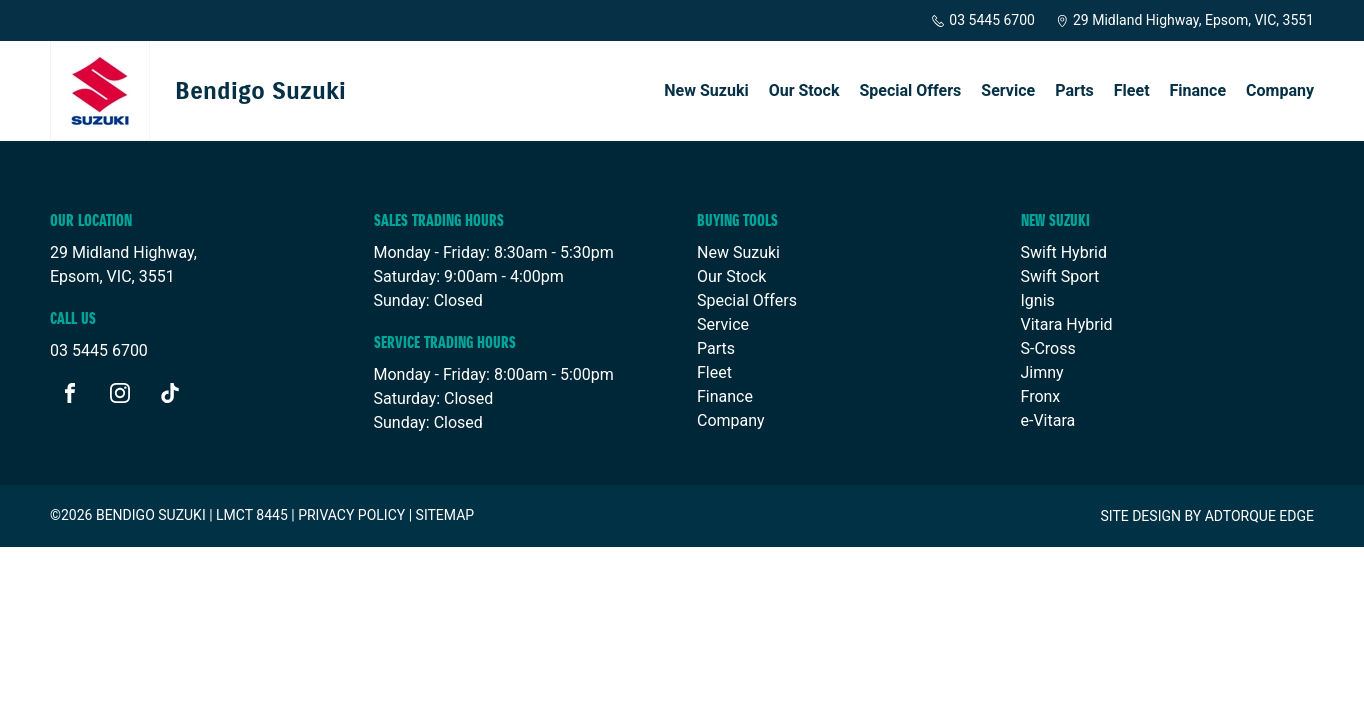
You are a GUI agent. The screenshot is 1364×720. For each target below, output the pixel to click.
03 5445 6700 (983, 20)
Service (1008, 90)
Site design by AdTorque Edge (1207, 516)
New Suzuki (706, 90)
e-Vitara (1048, 420)
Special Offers (910, 90)
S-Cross (1048, 348)
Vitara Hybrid (1067, 324)
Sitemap (445, 515)
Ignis (1038, 300)
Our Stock (804, 90)
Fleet (1132, 90)
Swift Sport (1060, 276)
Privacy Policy (351, 515)
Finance (1198, 90)
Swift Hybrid (1064, 252)
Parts (1074, 90)
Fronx (1041, 396)
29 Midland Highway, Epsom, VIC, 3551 (1184, 20)
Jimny (1042, 372)
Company (1280, 90)
